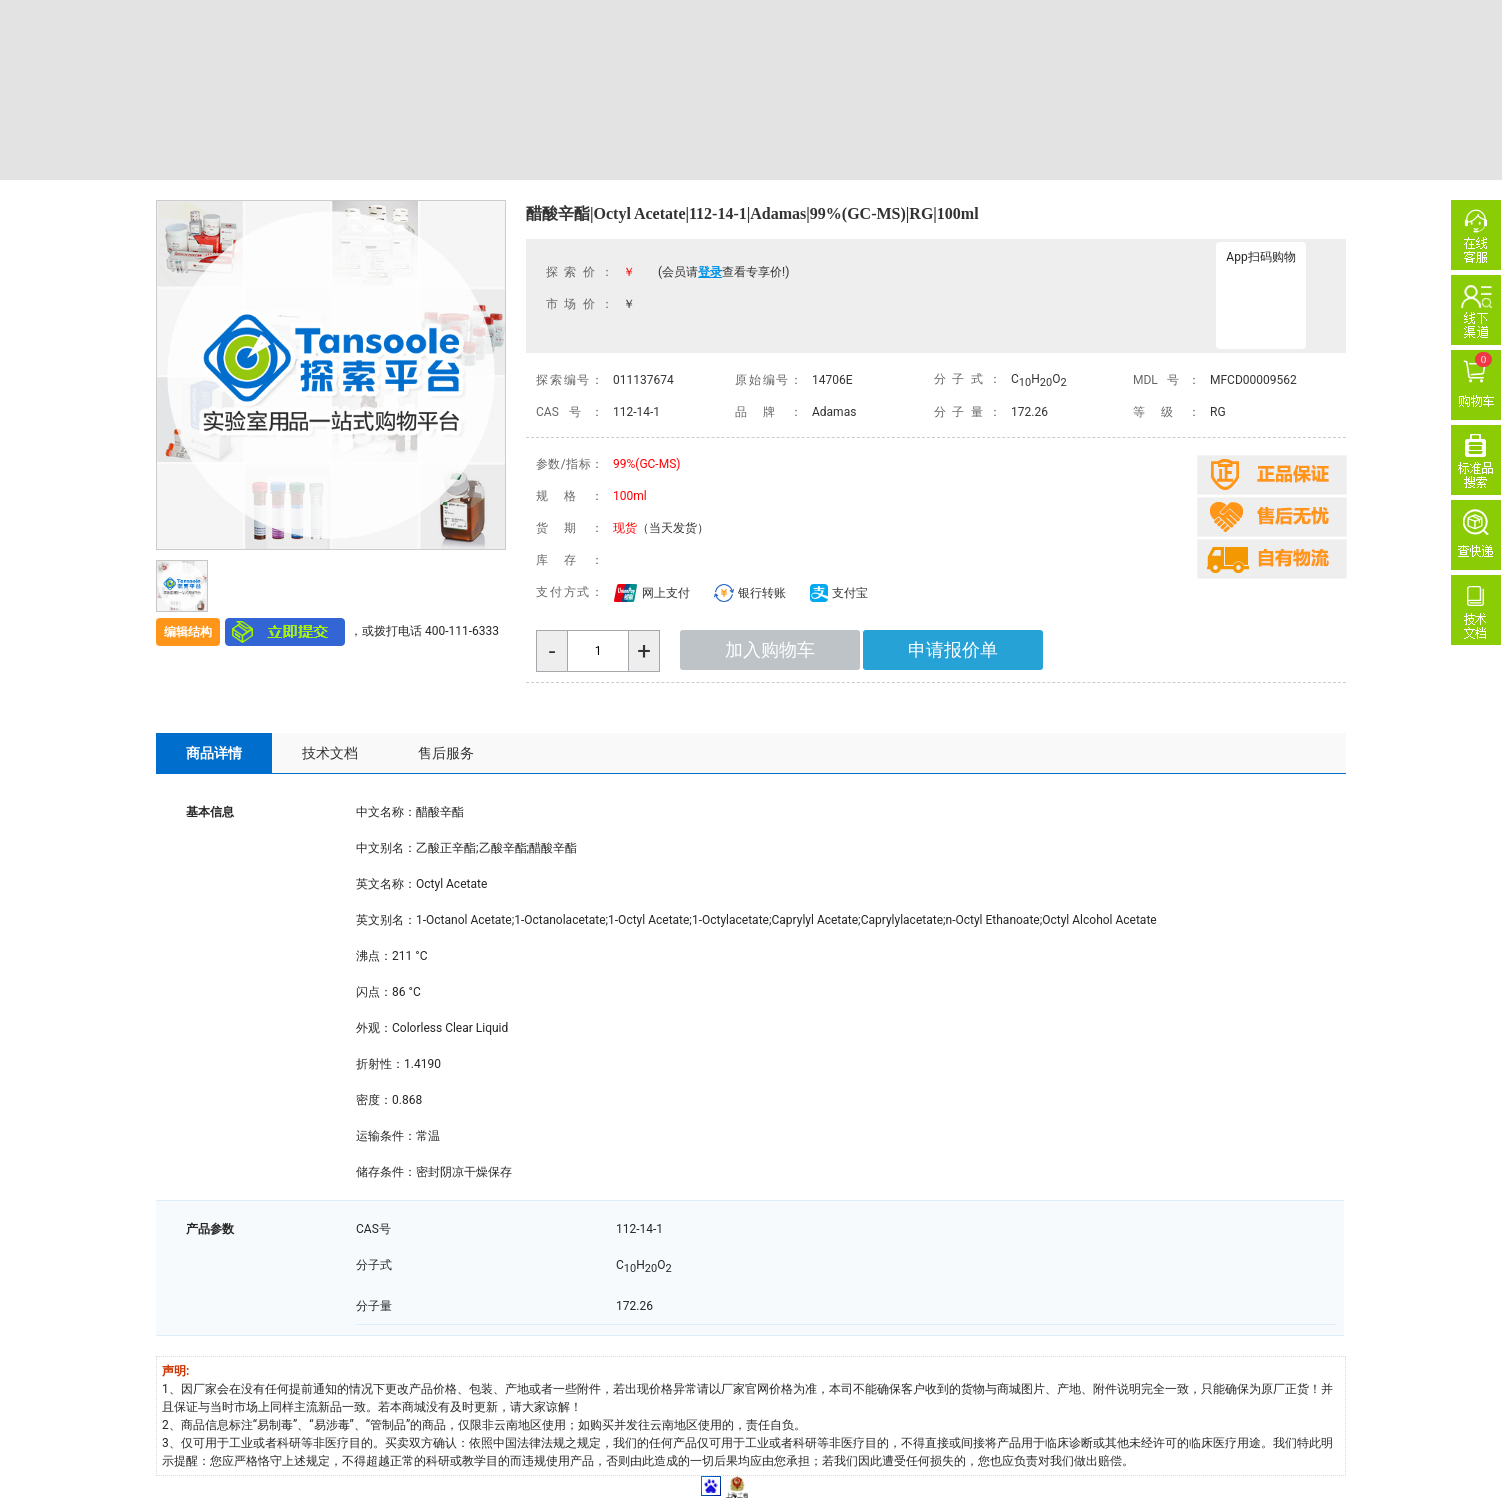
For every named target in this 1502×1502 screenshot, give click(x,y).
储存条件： (386, 1172)
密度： (374, 1100)
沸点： (374, 956)
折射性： (380, 1064)
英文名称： (386, 884)
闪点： (374, 992)
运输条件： (386, 1136)
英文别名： (386, 920)
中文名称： (386, 812)
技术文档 (330, 753)
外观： (374, 1028)
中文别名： (386, 848)
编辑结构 (188, 632)
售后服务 (446, 753)
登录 (710, 272)
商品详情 (214, 753)
